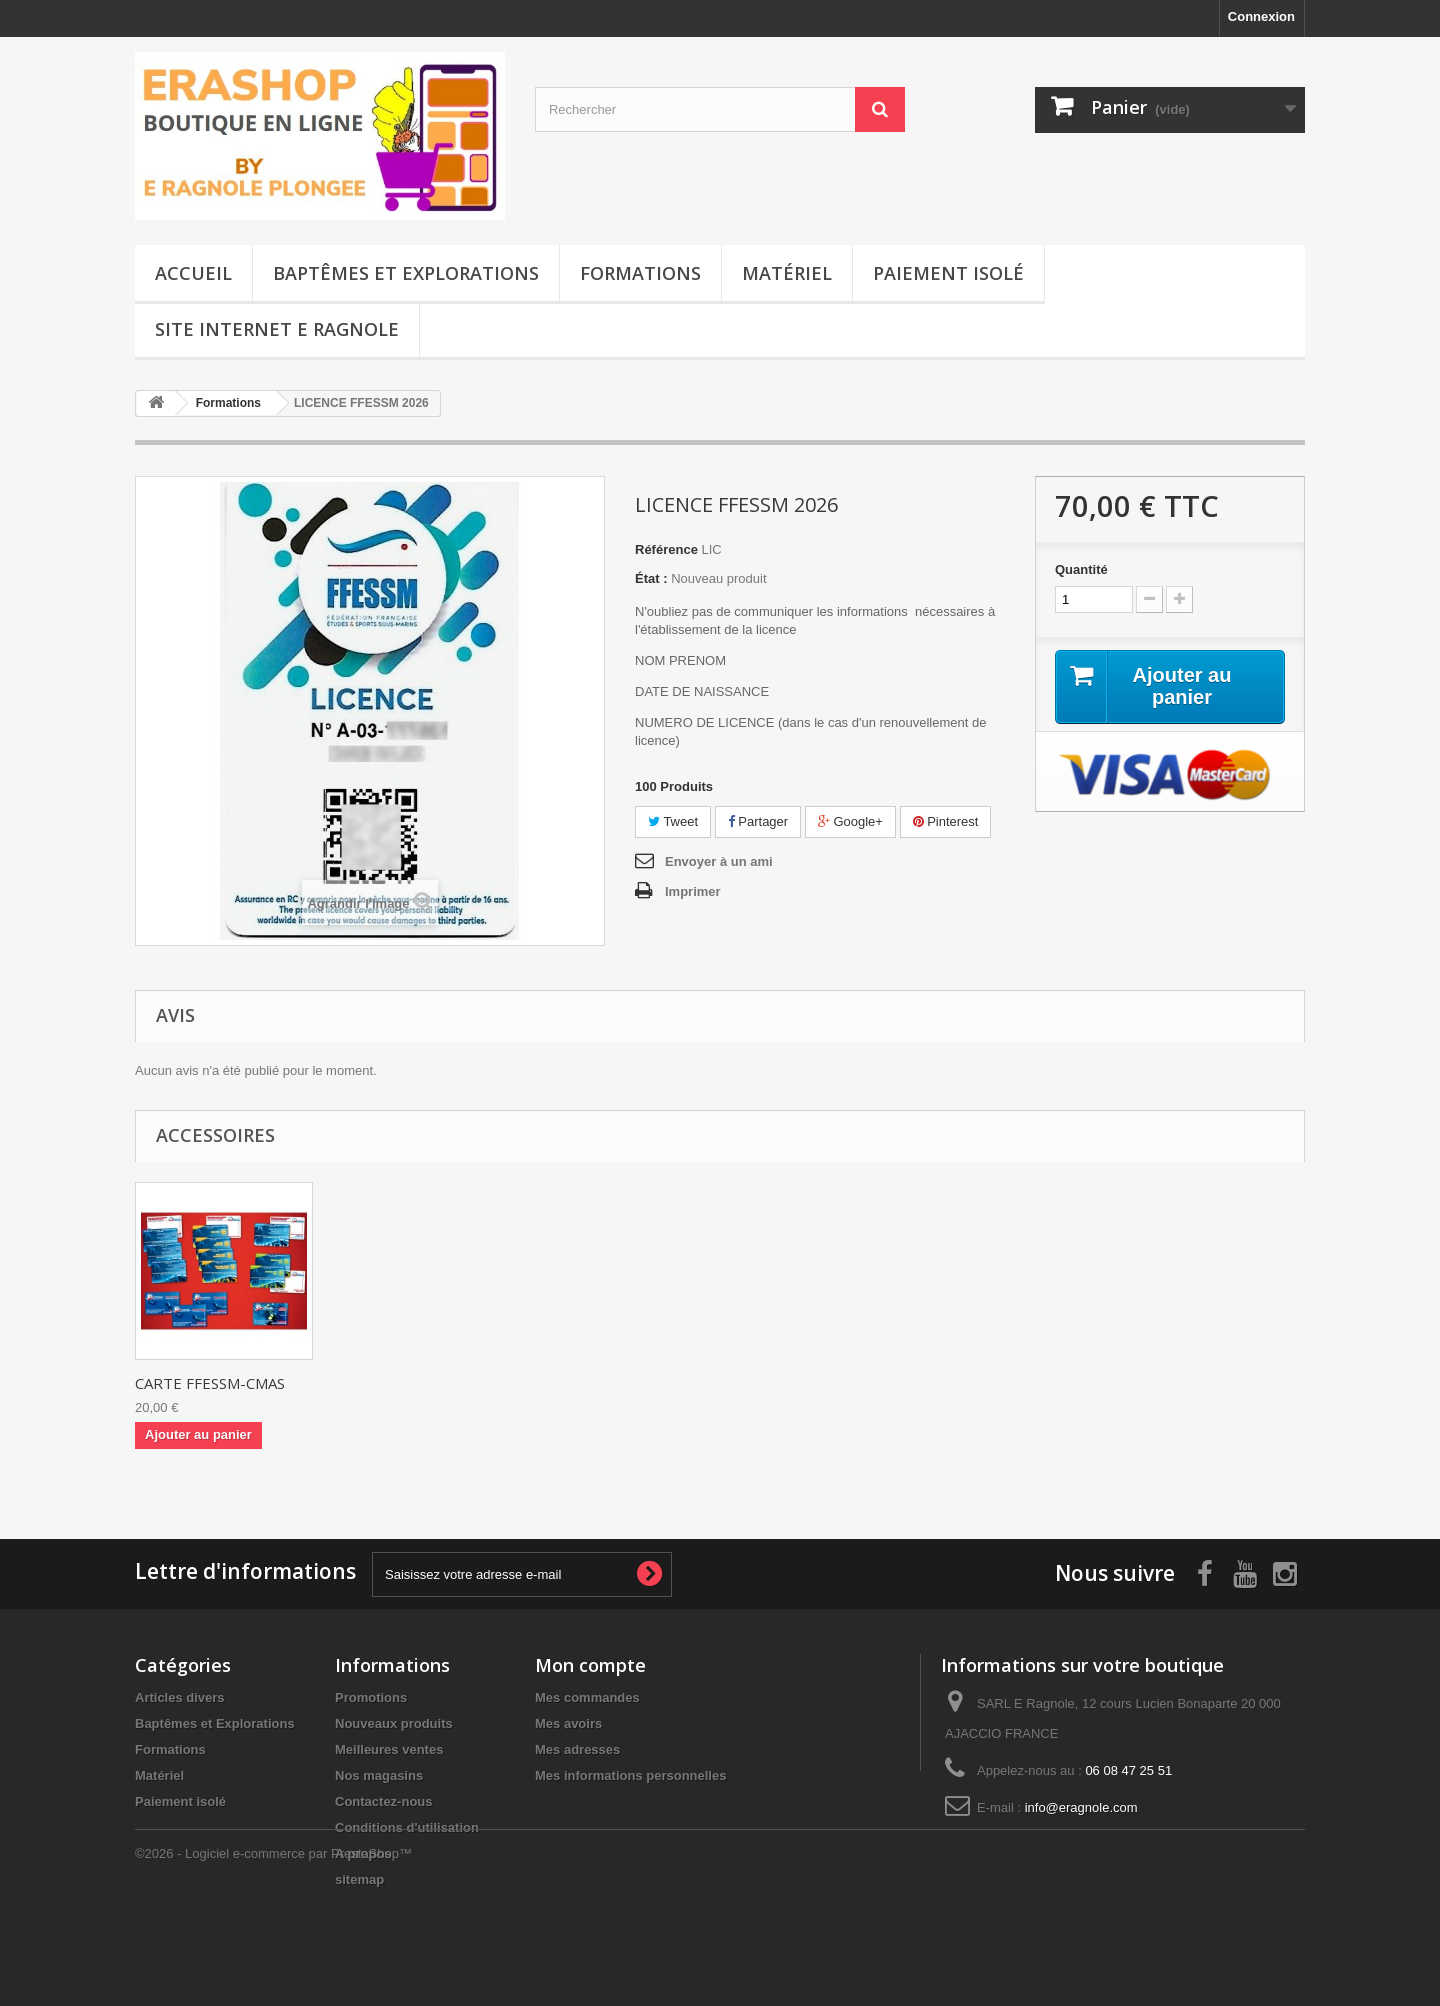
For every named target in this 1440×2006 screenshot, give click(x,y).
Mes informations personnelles (630, 1775)
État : (651, 578)
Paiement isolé (948, 273)
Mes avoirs (568, 1723)
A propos (363, 1853)
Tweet (673, 821)
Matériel (787, 273)
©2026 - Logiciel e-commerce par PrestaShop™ (273, 1951)
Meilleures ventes (389, 1749)
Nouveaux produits (394, 1723)
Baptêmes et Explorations (406, 273)
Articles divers (180, 1697)
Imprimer (693, 891)
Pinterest (946, 821)
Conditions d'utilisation (407, 1827)
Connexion (1261, 16)
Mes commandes (587, 1697)
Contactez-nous (384, 1801)
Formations (640, 273)
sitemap (359, 1879)
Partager (758, 821)
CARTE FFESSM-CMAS (210, 1383)
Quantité (1081, 569)
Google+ (850, 821)
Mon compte (590, 1665)
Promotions (371, 1697)
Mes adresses (577, 1749)
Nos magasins (379, 1775)
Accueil (193, 273)
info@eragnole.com (1081, 1807)
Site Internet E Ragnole (277, 329)
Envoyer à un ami (719, 861)
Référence (666, 549)
